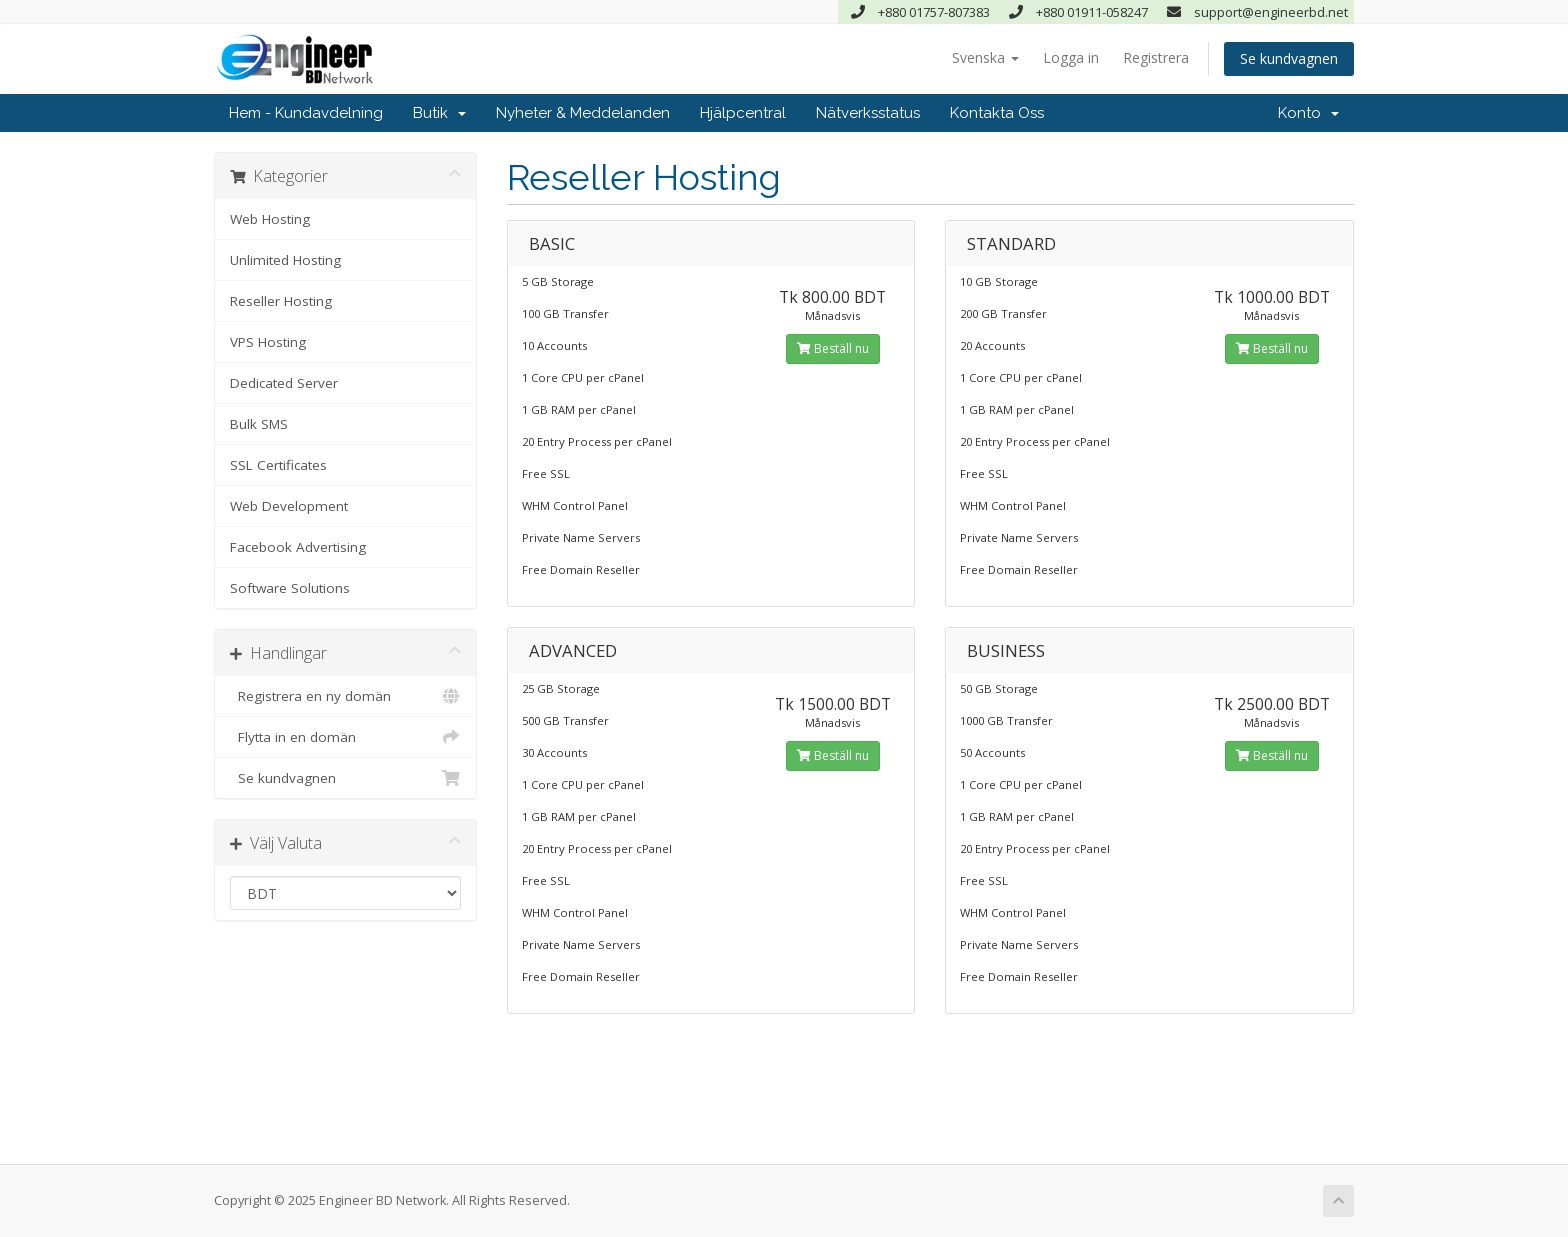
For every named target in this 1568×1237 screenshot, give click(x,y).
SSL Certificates (278, 465)
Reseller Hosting (281, 301)
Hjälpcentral (743, 113)
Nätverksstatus (868, 113)
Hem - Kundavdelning (306, 113)
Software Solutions (290, 588)
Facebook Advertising (298, 547)
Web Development (289, 506)
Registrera (1156, 57)
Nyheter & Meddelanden (583, 113)
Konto (1308, 113)
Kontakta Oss (997, 113)
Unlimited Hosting (285, 260)
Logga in (1071, 57)
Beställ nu (833, 348)
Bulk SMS (259, 424)
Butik (439, 113)
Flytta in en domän (345, 737)
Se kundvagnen (1289, 58)
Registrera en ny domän (345, 696)
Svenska (985, 57)
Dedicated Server (284, 383)
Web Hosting (270, 219)
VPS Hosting (268, 342)
